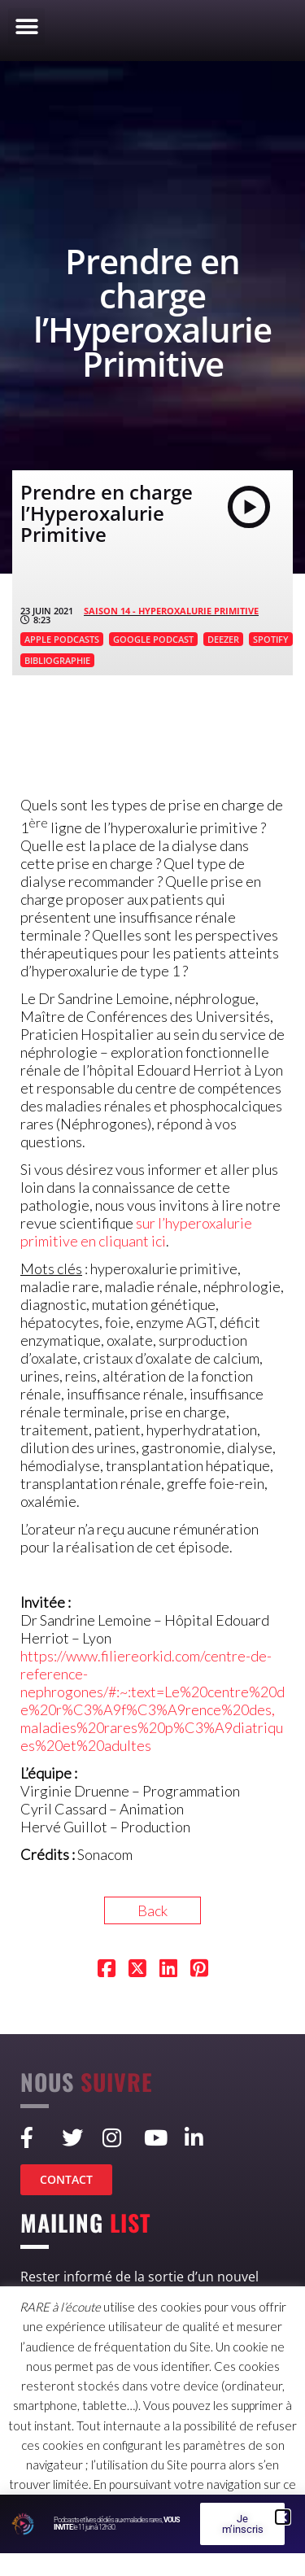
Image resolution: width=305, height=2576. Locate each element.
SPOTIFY (271, 639)
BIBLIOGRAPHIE (57, 660)
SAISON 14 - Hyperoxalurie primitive (171, 611)
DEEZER (223, 639)
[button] (26, 26)
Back (152, 1910)
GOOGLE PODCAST (153, 639)
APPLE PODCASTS (61, 639)
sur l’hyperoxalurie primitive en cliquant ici (136, 1232)
